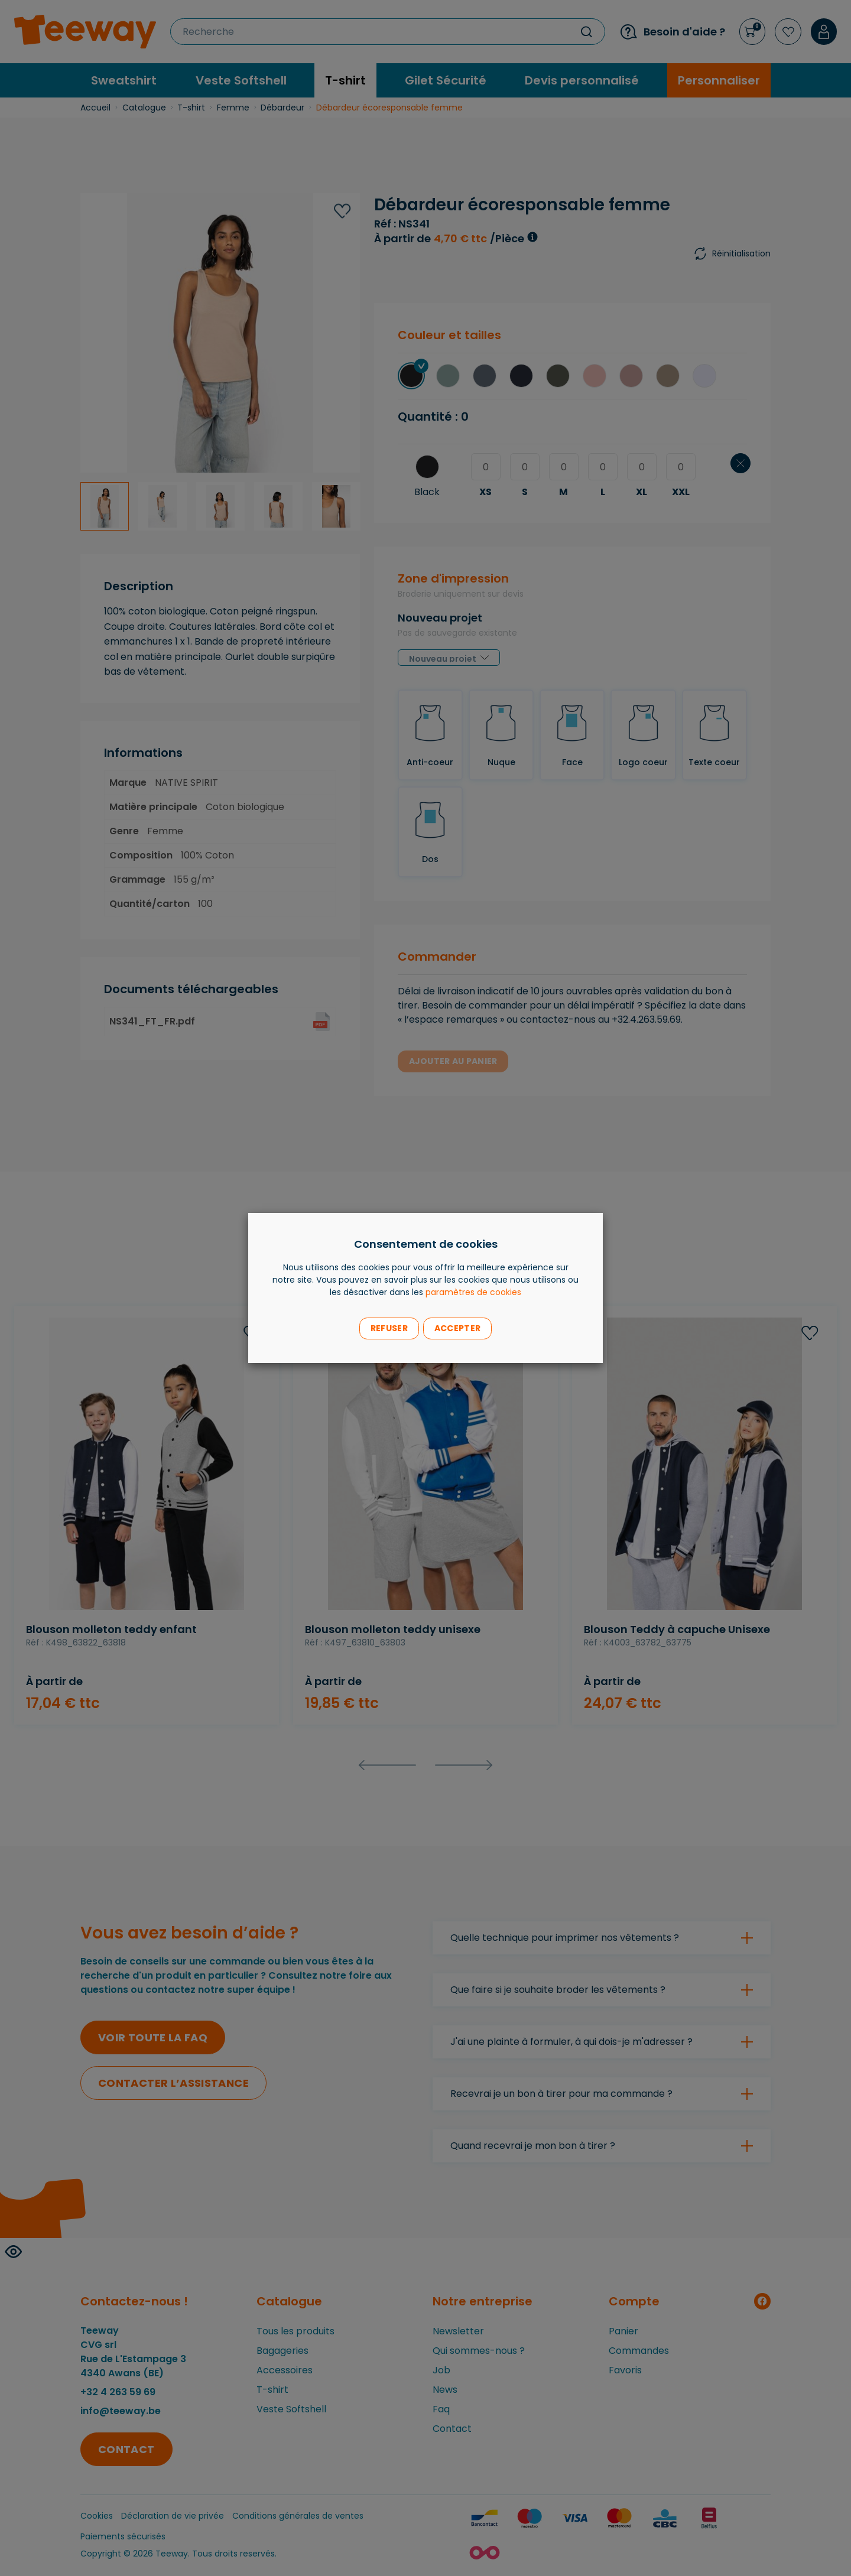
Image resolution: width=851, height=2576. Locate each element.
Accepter (457, 1328)
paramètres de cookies (473, 1292)
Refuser (389, 1328)
